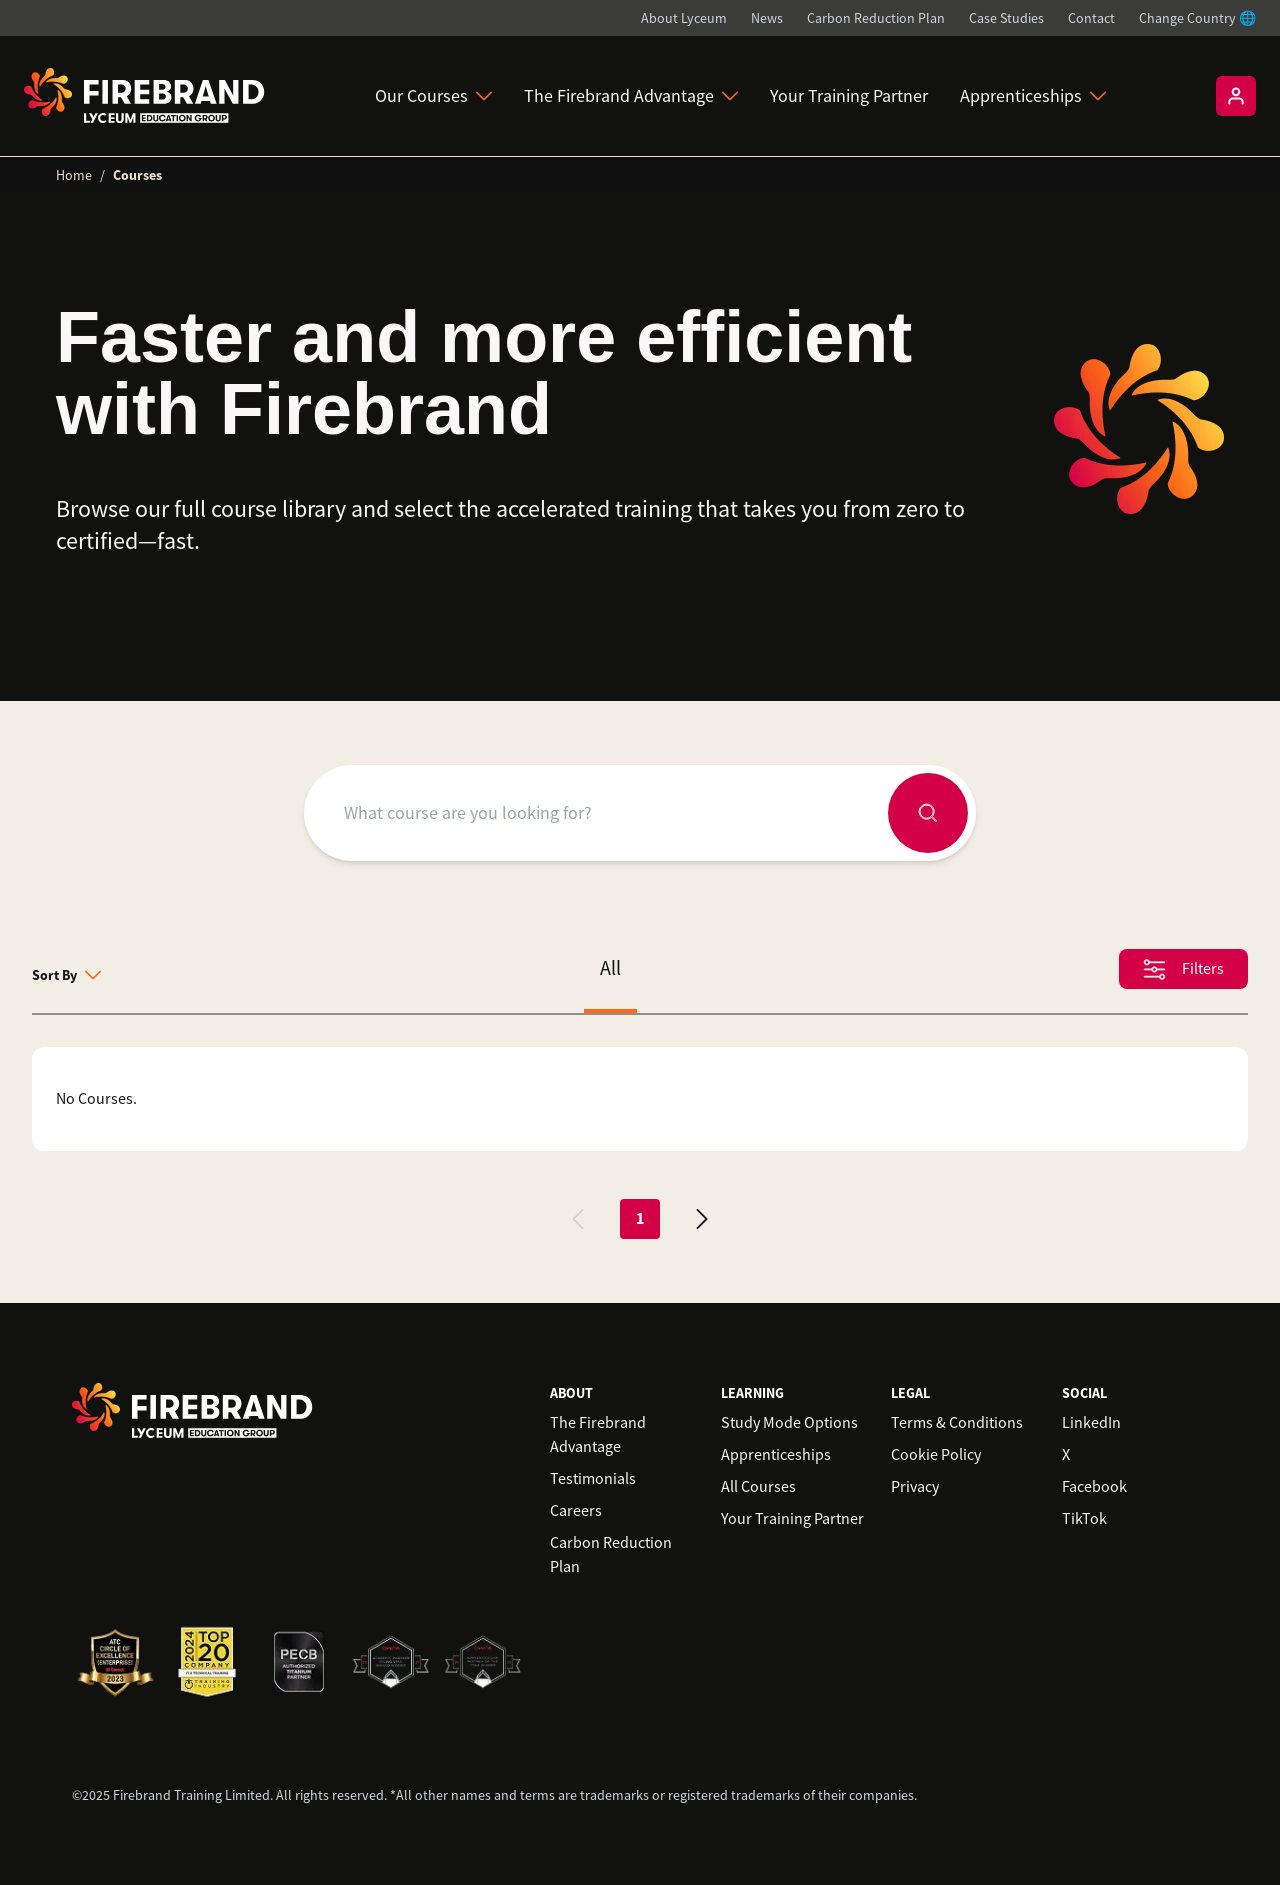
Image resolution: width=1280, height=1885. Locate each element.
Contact (1091, 18)
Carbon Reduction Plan (876, 18)
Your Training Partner (849, 96)
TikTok (1084, 1519)
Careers (576, 1511)
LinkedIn (1091, 1423)
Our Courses (433, 96)
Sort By (66, 975)
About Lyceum (684, 18)
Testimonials (593, 1479)
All (610, 968)
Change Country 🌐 (1197, 18)
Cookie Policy (936, 1455)
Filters (1183, 969)
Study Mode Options (789, 1423)
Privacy (915, 1487)
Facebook (1094, 1487)
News (767, 18)
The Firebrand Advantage (631, 96)
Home (74, 175)
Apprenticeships (1033, 96)
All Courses (758, 1487)
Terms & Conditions (957, 1423)
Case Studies (1006, 18)
